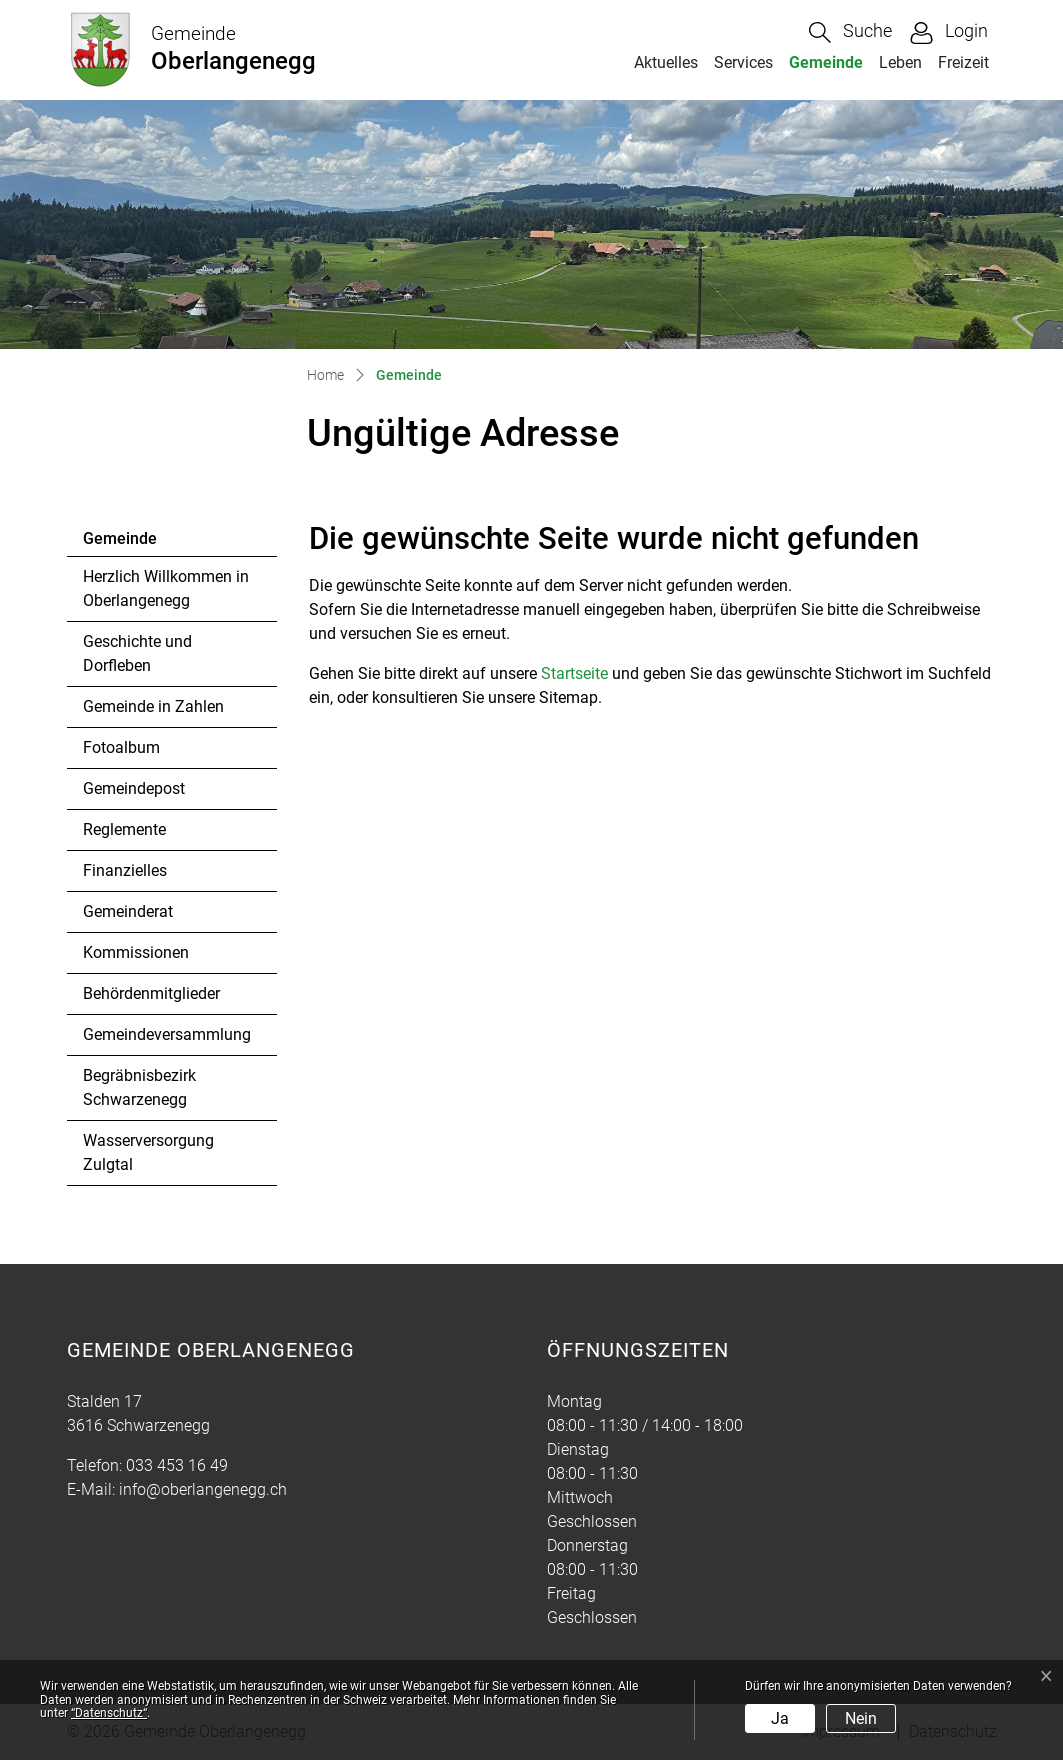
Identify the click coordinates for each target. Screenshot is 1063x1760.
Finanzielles (125, 870)
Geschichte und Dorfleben (137, 653)
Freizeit (963, 62)
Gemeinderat (128, 911)
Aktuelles (666, 62)
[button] (850, 32)
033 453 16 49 (177, 1465)
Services (743, 62)
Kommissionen (136, 952)
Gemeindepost (134, 788)
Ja (780, 1718)
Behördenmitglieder (151, 993)
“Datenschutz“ (109, 1713)
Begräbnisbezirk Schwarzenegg (139, 1087)
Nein (861, 1718)
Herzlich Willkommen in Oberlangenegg (166, 588)
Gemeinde (830, 62)
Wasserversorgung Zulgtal (148, 1152)
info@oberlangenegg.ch (203, 1489)
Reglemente (124, 829)
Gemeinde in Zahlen (153, 706)
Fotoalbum (121, 747)
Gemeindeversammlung (167, 1034)
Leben (900, 62)
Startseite (574, 673)
